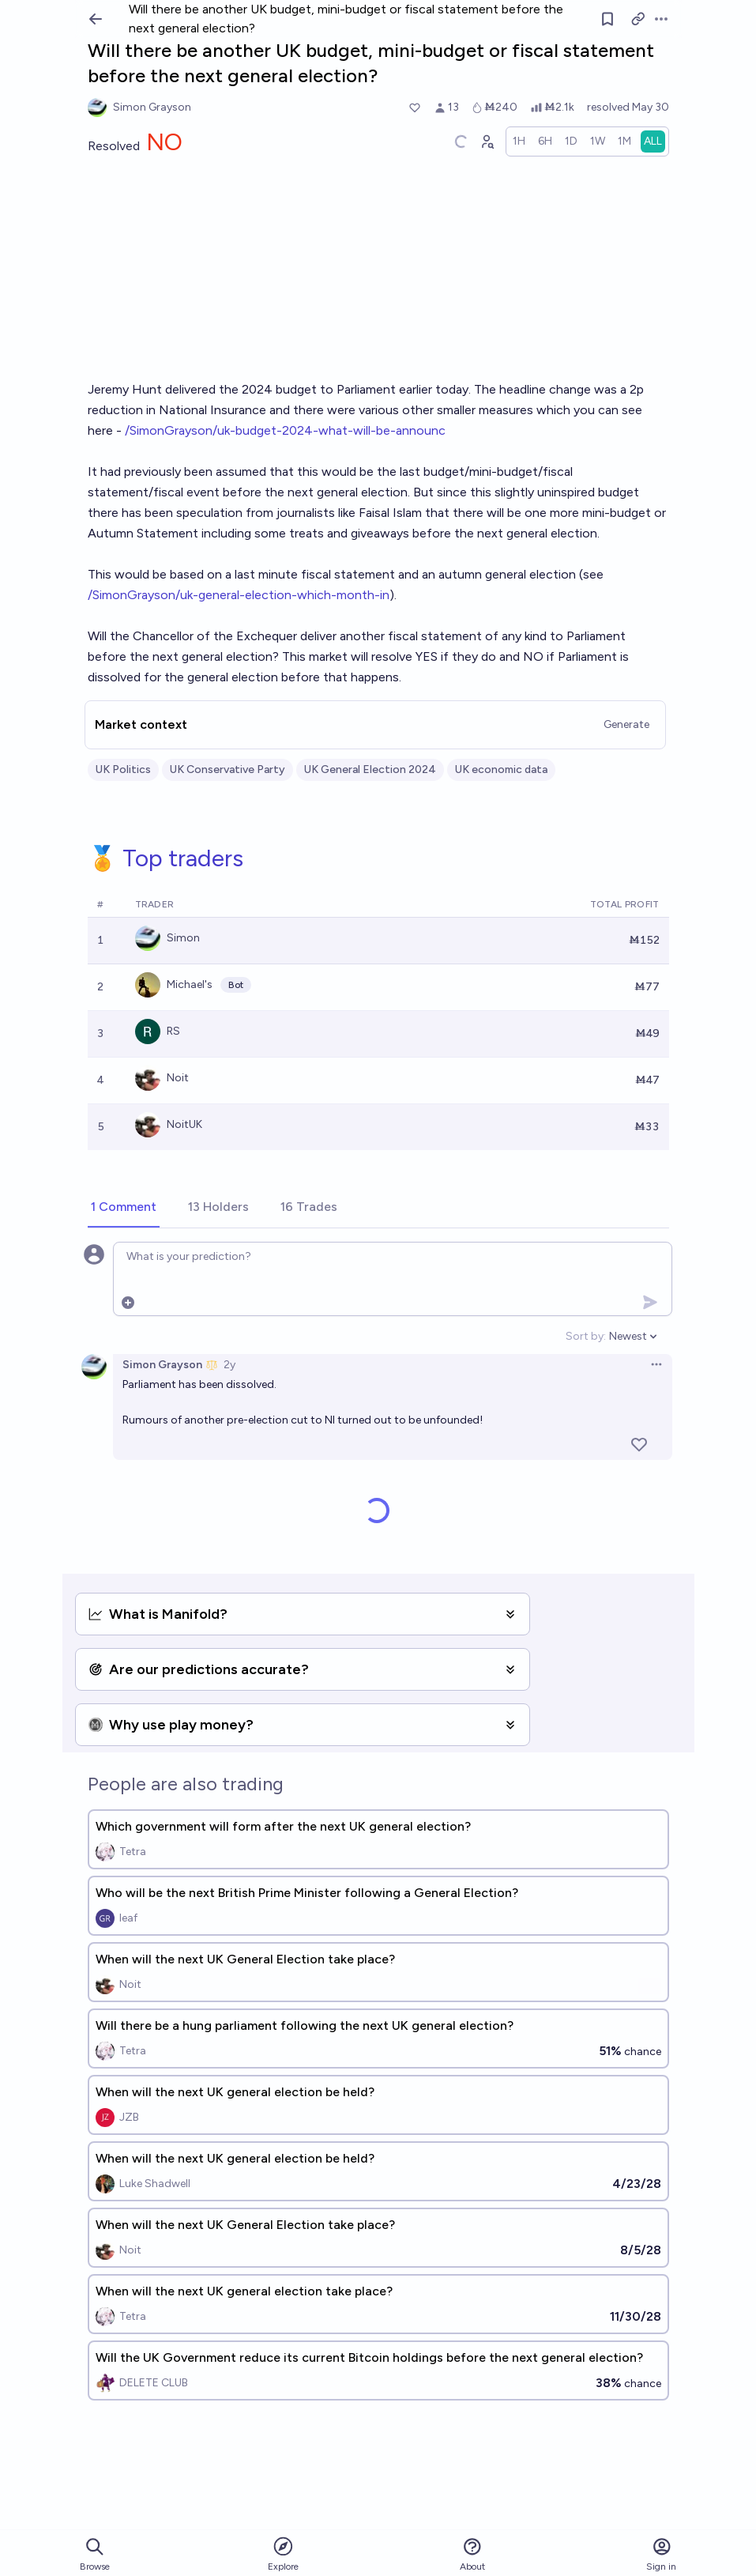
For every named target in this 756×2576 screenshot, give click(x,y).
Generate (626, 724)
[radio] (519, 141)
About (472, 2554)
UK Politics (123, 769)
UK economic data (501, 769)
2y (229, 1364)
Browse (95, 2554)
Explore (283, 2553)
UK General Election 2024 (370, 769)
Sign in (661, 2554)
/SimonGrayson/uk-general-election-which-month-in (238, 594)
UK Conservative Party (227, 769)
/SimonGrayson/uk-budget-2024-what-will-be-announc (285, 430)
